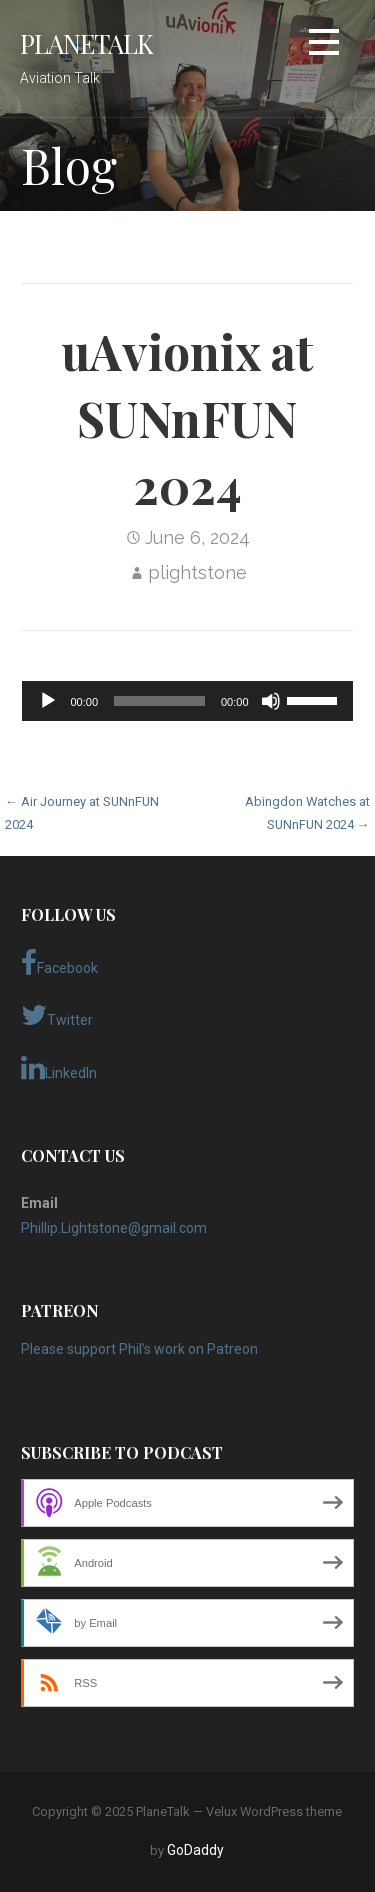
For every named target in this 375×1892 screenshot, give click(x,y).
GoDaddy (195, 1850)
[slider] (159, 701)
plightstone (197, 572)
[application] (187, 701)
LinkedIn (59, 1068)
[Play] (48, 701)
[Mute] (271, 701)
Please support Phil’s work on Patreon (139, 1349)
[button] (324, 45)
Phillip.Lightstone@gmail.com (114, 1228)
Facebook (59, 963)
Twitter (57, 1015)
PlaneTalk (86, 43)
